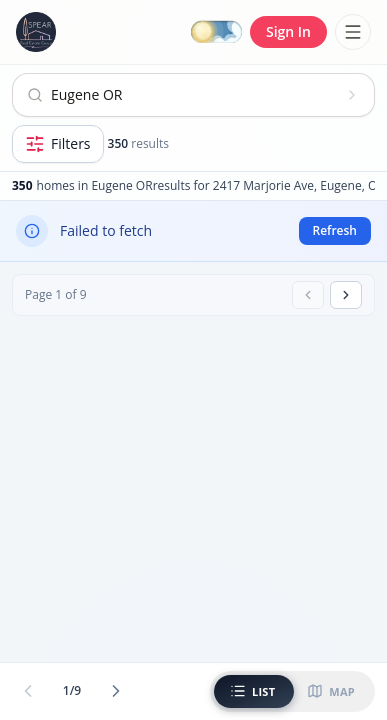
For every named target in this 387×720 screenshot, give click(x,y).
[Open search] (193, 95)
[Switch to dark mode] (216, 32)
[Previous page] (308, 295)
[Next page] (346, 295)
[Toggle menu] (353, 32)
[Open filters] (58, 144)
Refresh (335, 230)
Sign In (288, 31)
